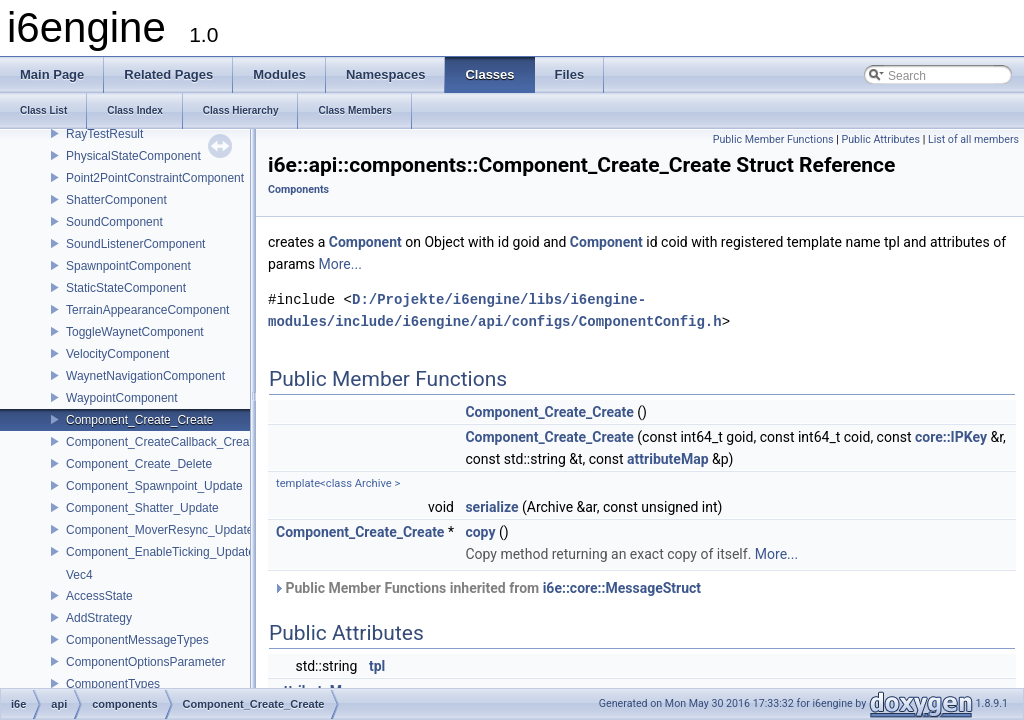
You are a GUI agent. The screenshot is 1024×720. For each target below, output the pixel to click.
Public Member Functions (773, 139)
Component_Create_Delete (139, 464)
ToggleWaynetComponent (135, 332)
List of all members (973, 139)
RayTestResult (104, 134)
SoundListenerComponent (135, 244)
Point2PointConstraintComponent (155, 178)
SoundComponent (114, 222)
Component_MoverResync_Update (159, 530)
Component (365, 242)
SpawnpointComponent (128, 266)
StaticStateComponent (126, 288)
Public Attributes (880, 139)
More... (340, 264)
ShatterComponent (116, 200)
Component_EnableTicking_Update (160, 552)
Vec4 (79, 575)
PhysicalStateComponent (133, 156)
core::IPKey (951, 437)
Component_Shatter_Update (142, 508)
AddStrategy (99, 618)
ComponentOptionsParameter (145, 662)
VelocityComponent (117, 354)
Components (298, 189)
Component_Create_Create (139, 420)
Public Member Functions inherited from (487, 588)
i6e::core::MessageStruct (622, 588)
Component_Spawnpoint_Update (154, 486)
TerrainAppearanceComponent (147, 310)
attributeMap (667, 459)
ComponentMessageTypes (137, 640)
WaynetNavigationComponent (145, 376)
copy (480, 532)
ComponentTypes (113, 684)
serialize (491, 507)
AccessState (99, 596)
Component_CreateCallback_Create (162, 442)
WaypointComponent (122, 398)
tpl (377, 666)
